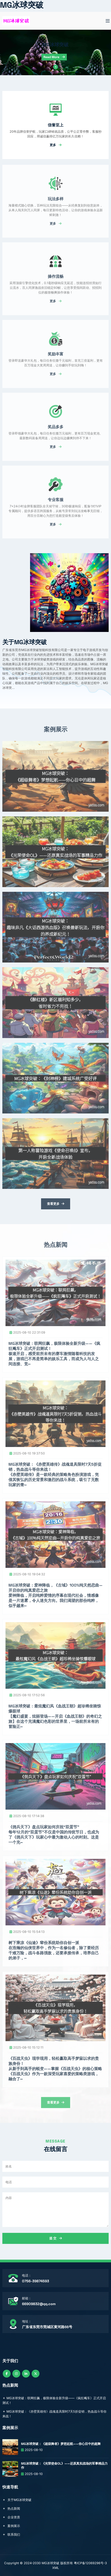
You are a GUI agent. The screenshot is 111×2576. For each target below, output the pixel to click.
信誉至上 (55, 125)
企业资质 (11, 2517)
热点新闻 (11, 2508)
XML (55, 2568)
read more (54, 57)
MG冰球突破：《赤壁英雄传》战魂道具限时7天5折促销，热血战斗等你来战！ (54, 2413)
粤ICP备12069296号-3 (90, 2563)
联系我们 (11, 2534)
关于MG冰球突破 (16, 2500)
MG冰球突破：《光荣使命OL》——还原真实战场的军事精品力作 (64, 2466)
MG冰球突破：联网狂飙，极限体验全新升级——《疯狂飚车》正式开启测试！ (54, 2400)
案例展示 (11, 2526)
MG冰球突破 (21, 5)
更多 (55, 145)
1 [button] (55, 67)
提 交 (55, 2238)
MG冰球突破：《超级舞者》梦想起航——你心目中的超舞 (61, 2444)
